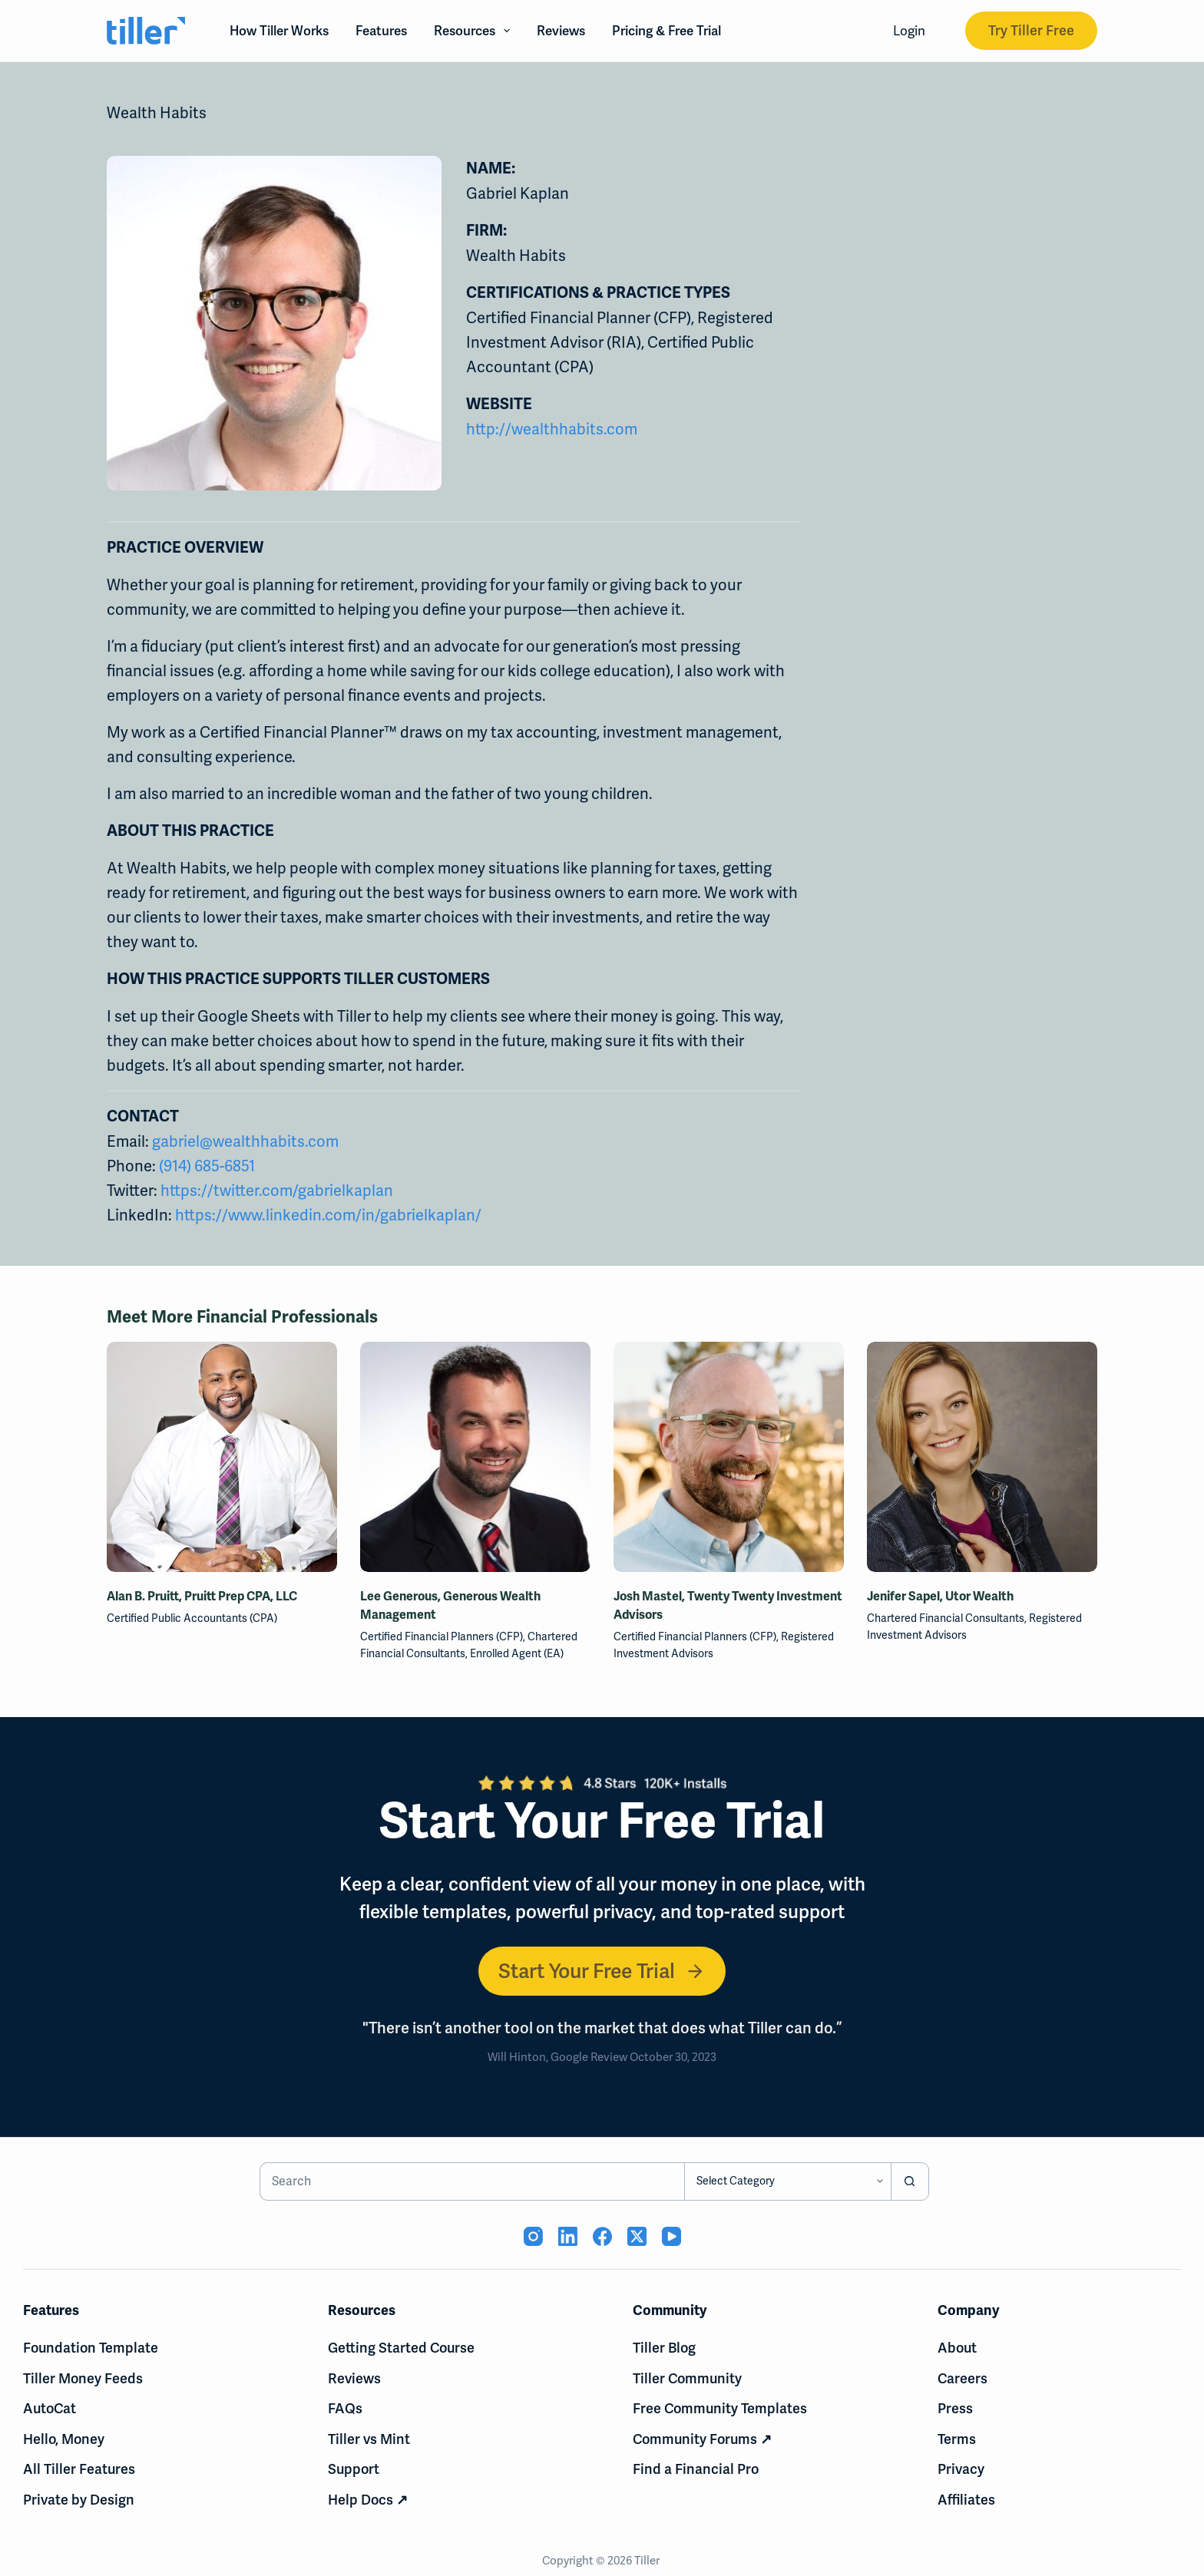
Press (955, 2408)
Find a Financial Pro (696, 2469)
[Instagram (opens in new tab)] (533, 2236)
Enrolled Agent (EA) (517, 1653)
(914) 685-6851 (207, 1166)
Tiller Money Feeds (83, 2378)
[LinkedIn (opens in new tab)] (567, 2236)
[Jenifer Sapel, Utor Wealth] (982, 1457)
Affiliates (966, 2499)
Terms (957, 2439)
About (957, 2347)
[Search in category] (787, 2181)
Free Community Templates (720, 2408)
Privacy (961, 2469)
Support (353, 2469)
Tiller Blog (664, 2347)
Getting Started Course (401, 2347)
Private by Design (78, 2499)
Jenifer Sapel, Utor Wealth (940, 1596)
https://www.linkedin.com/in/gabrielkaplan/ (328, 1215)
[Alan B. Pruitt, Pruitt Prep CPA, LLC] (222, 1457)
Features (381, 30)
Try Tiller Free (1031, 30)
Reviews (561, 30)
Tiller (648, 2560)
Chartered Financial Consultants (945, 1618)
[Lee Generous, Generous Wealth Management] (475, 1457)
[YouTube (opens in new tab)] (671, 2236)
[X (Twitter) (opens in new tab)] (637, 2236)
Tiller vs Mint (369, 2439)
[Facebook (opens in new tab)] (602, 2236)
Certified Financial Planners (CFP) (441, 1636)
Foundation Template (90, 2347)
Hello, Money (63, 2439)
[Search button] (910, 2181)
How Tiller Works (279, 30)
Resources (475, 30)
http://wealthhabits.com (551, 429)
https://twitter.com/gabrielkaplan (276, 1190)
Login (909, 30)
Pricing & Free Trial (666, 30)
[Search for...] (471, 2181)
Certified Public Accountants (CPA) (192, 1618)
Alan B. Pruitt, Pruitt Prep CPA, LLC (202, 1596)
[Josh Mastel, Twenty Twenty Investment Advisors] (729, 1457)
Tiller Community (687, 2378)
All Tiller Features (79, 2469)
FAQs (345, 2408)
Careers (962, 2378)
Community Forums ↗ (702, 2439)
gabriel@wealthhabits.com (245, 1141)
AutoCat (49, 2408)
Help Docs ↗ (368, 2499)
